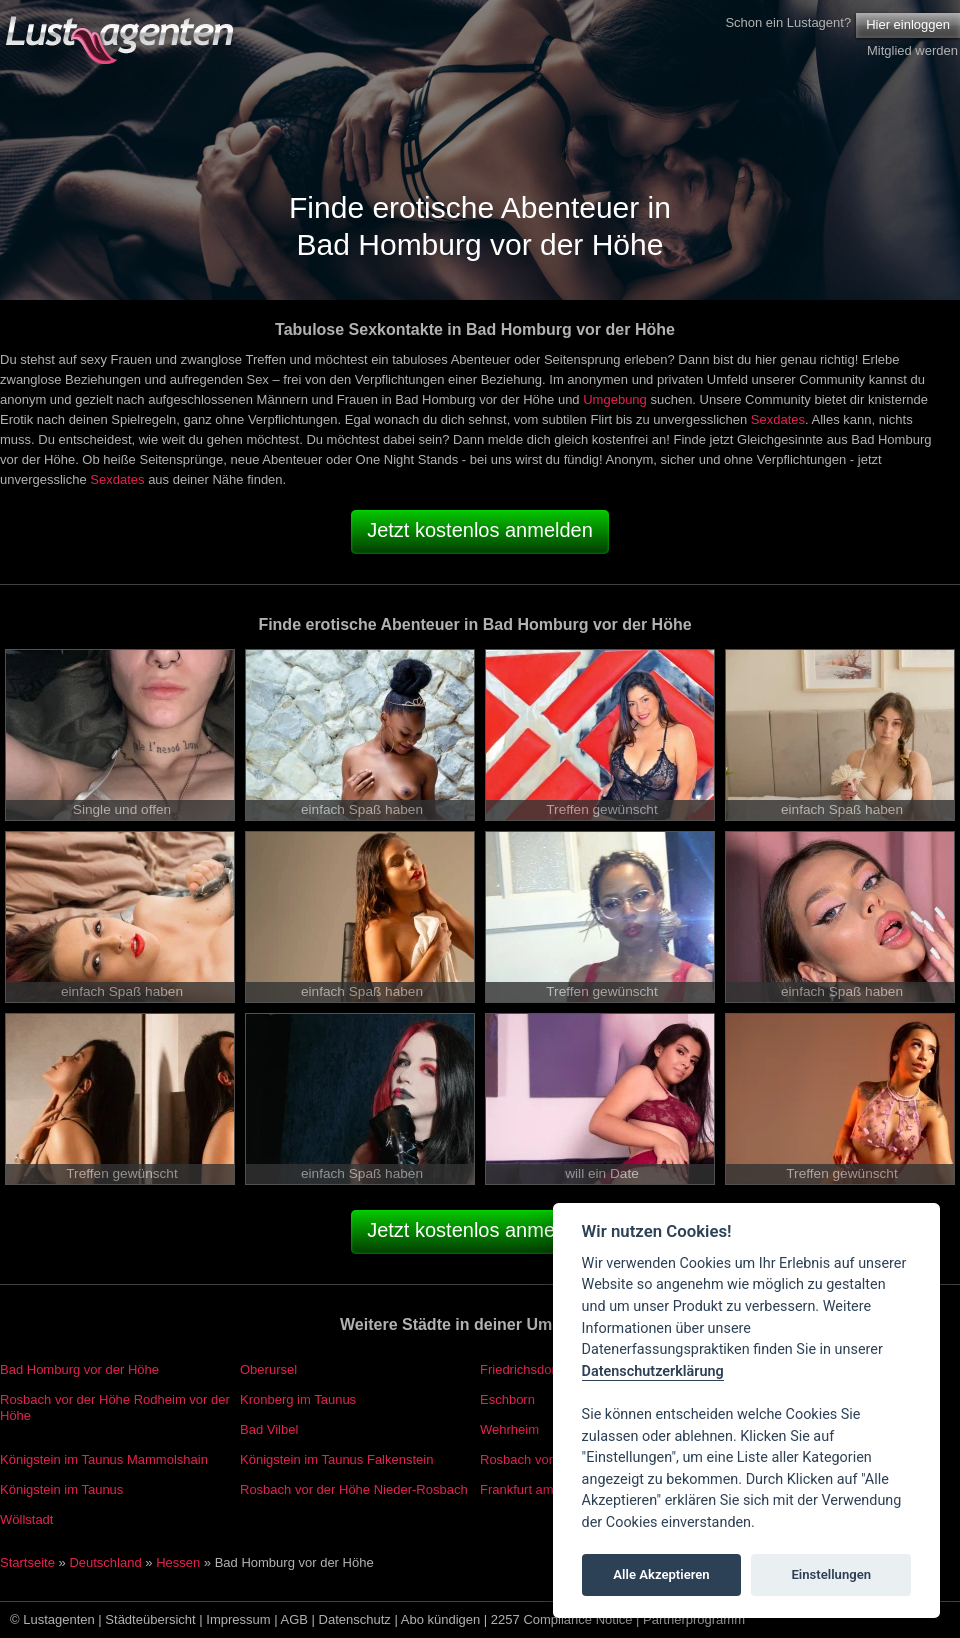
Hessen (178, 1562)
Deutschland (105, 1562)
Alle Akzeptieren (661, 1574)
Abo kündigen (441, 1619)
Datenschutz (355, 1619)
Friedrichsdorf (519, 1369)
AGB (294, 1619)
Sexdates (778, 419)
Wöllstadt (26, 1519)
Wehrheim (509, 1429)
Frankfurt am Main (532, 1489)
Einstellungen (831, 1574)
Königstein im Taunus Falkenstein (336, 1459)
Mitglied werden (912, 50)
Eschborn (507, 1399)
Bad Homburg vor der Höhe (79, 1369)
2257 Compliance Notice (562, 1619)
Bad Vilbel (269, 1429)
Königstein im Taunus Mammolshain (104, 1459)
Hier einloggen (908, 24)
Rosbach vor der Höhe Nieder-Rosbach (354, 1489)
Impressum (238, 1619)
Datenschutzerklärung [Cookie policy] (653, 1371)
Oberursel (268, 1369)
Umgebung (615, 399)
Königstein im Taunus (61, 1489)
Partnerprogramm (694, 1619)
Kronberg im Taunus (298, 1399)
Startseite (27, 1562)
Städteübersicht (150, 1619)
